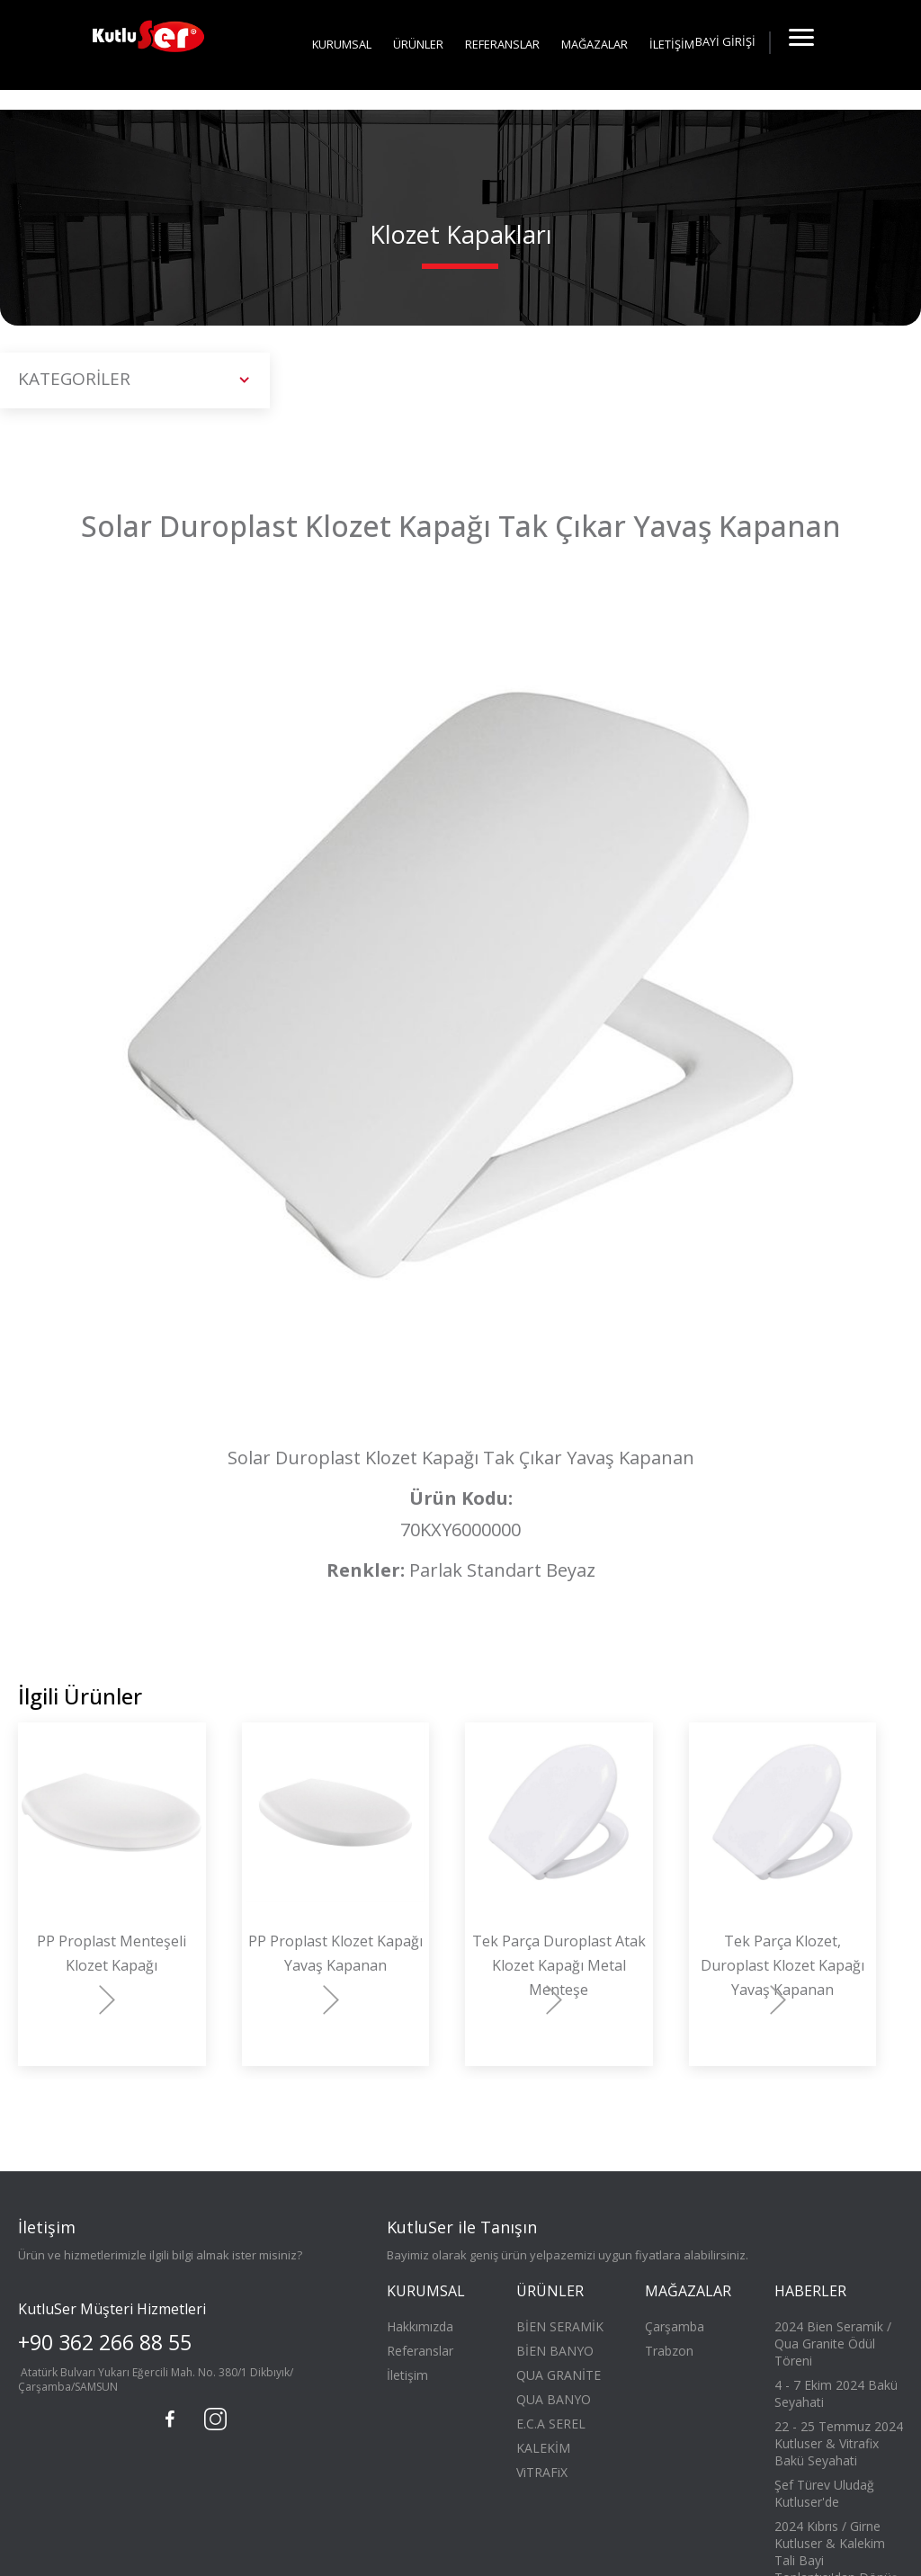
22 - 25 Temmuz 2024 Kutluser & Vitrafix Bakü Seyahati (838, 2443)
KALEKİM (543, 2447)
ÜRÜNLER (418, 44)
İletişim (407, 2375)
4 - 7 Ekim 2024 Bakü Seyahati (836, 2393)
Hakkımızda (420, 2326)
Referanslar (420, 2350)
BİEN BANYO (555, 2350)
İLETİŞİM (671, 44)
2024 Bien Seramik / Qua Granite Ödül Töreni (832, 2343)
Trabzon (669, 2350)
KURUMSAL (341, 44)
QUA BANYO (553, 2399)
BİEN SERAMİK (560, 2326)
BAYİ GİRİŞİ (725, 41)
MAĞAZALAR (594, 44)
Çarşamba (674, 2326)
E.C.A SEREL (551, 2423)
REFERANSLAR (502, 44)
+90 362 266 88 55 (105, 2342)
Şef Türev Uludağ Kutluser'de (824, 2493)
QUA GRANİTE (558, 2375)
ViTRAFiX (542, 2472)
